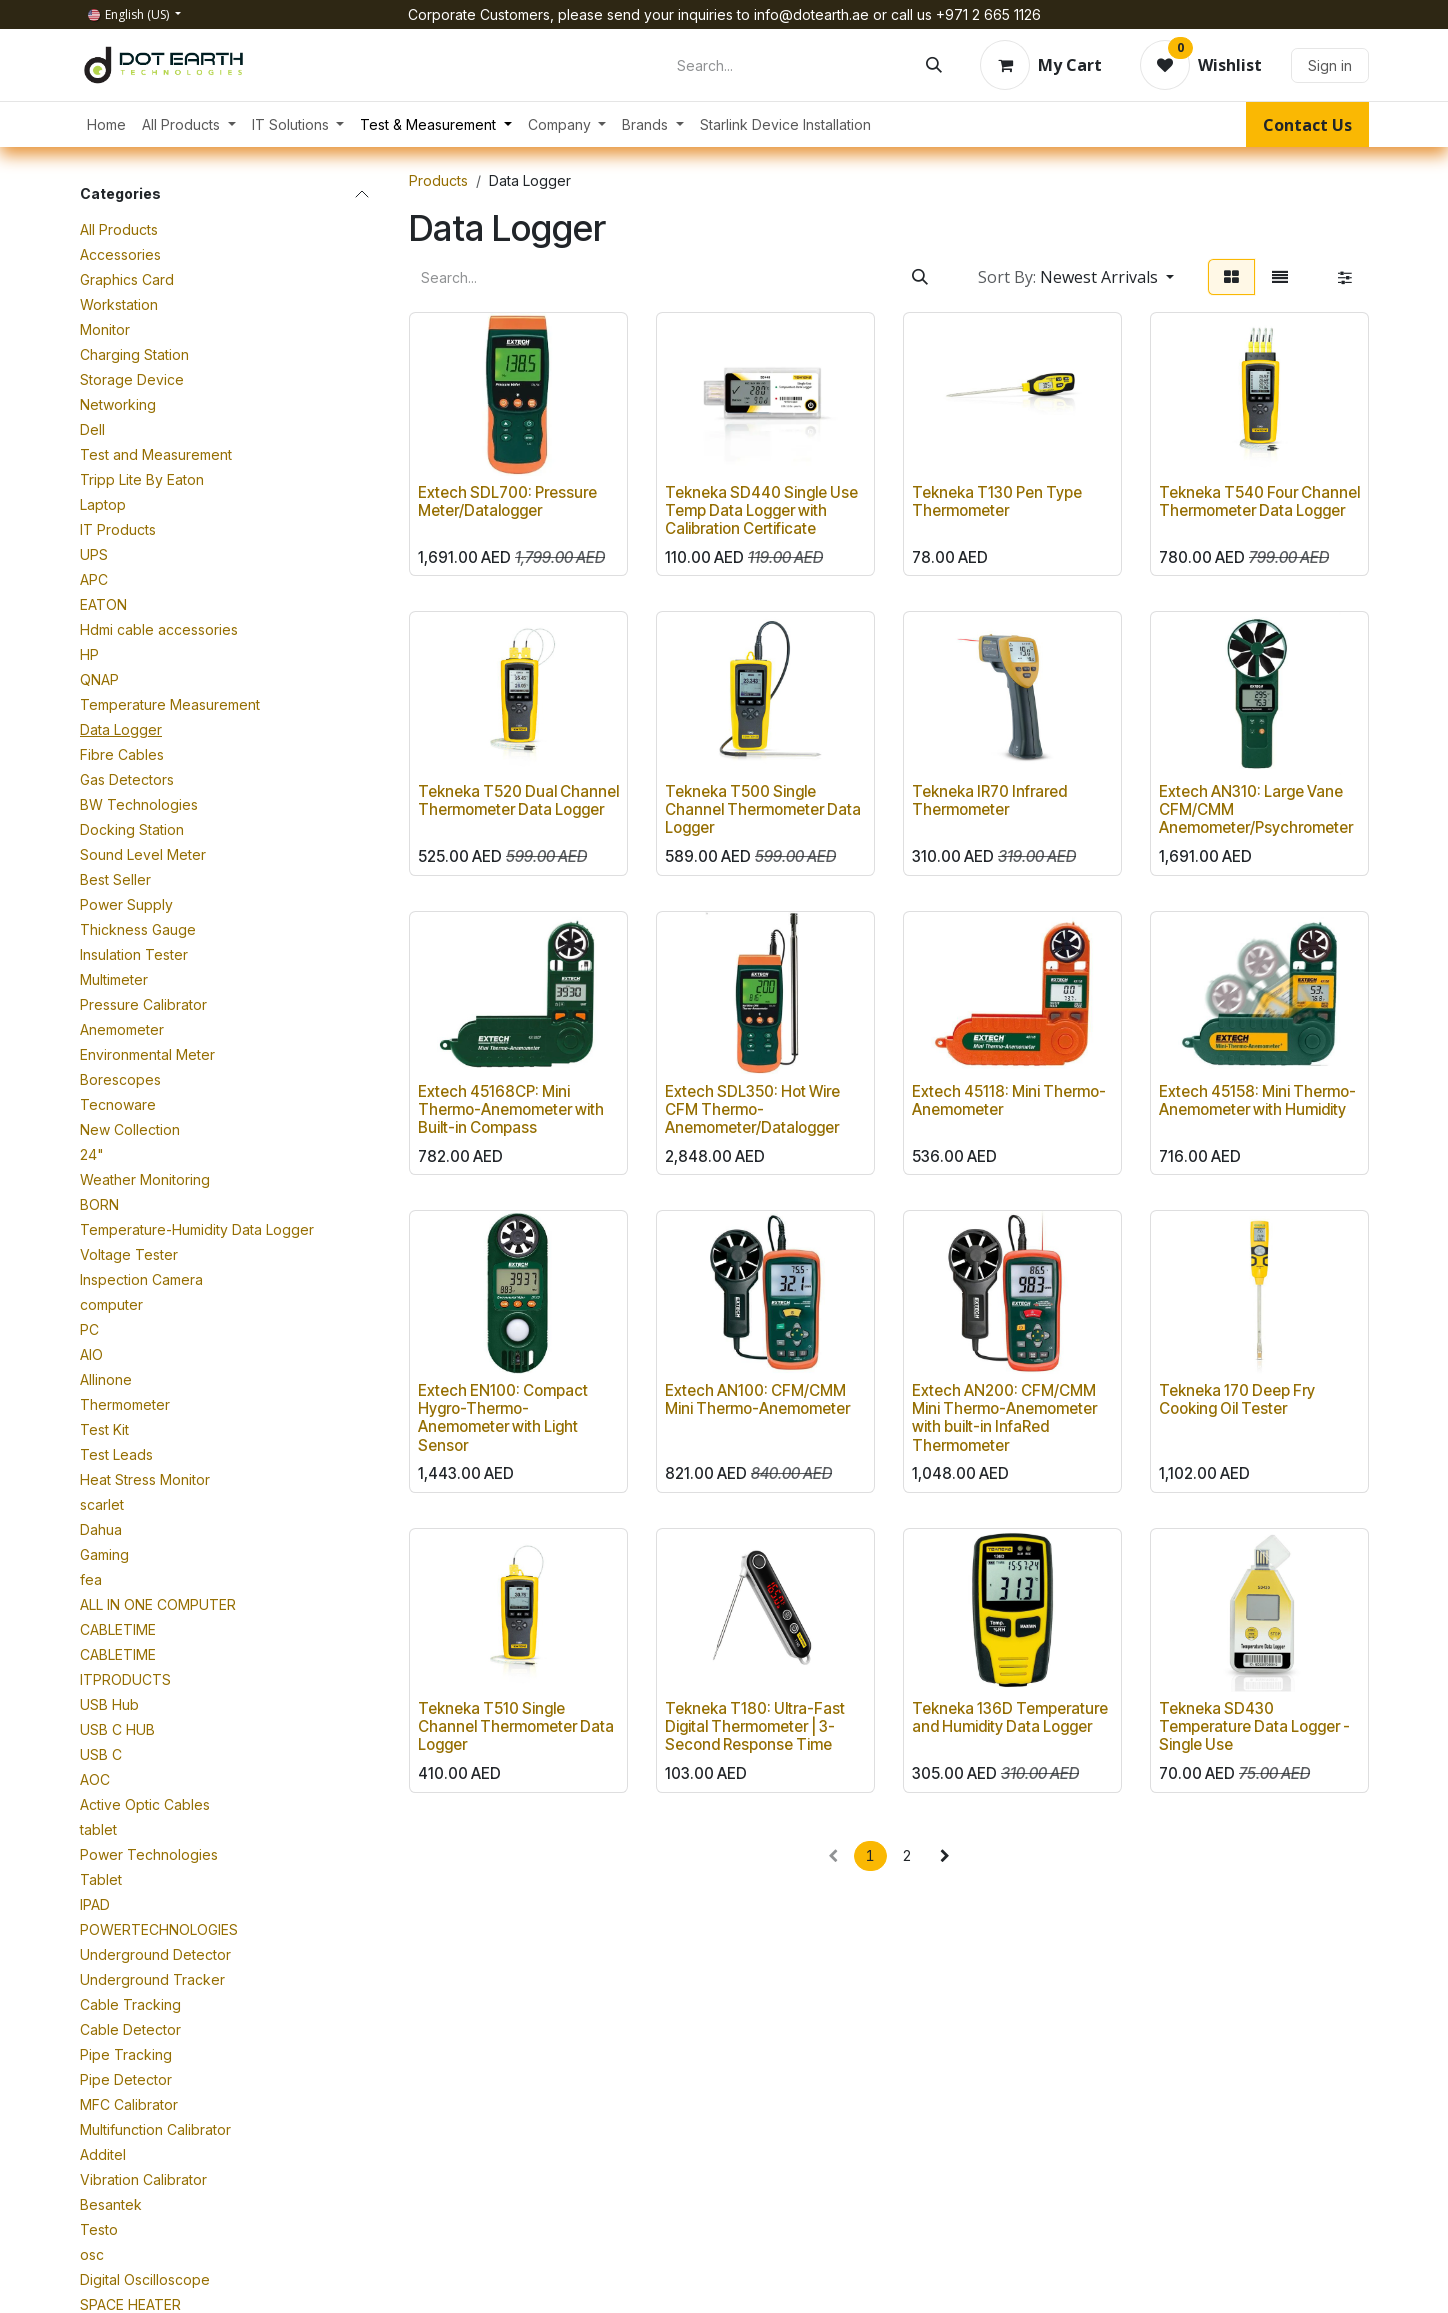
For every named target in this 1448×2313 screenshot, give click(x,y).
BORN (99, 1204)
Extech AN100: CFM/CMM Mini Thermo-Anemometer (757, 1399)
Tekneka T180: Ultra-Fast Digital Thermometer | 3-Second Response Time (755, 1726)
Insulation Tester (134, 954)
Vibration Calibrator (143, 2179)
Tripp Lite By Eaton (142, 479)
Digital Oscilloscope (145, 2279)
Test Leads (116, 1454)
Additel (103, 2154)
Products (438, 180)
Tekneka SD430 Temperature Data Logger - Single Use (1254, 1726)
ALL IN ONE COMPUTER (158, 1604)
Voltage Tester (129, 1254)
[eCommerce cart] (1041, 65)
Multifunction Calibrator (155, 2129)
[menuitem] (106, 124)
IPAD (95, 1904)
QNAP (99, 679)
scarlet (102, 1504)
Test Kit (104, 1429)
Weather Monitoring (145, 1179)
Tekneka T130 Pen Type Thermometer (997, 501)
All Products (119, 229)
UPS (94, 554)
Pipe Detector (126, 2079)
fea (91, 1579)
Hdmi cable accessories (159, 629)
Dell (92, 429)
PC (89, 1329)
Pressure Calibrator (143, 1004)
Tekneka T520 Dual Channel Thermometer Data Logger (518, 800)
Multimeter (114, 979)
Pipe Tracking (126, 2054)
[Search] (934, 65)
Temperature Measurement (170, 704)
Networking (118, 404)
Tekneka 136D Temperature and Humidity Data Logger (1010, 1717)
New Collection (130, 1129)
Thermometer (125, 1404)
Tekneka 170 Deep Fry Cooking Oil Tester (1237, 1399)
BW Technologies (139, 804)
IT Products (118, 529)
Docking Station (132, 829)
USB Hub (109, 1704)
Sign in (1330, 65)
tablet (98, 1829)
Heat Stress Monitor (145, 1479)
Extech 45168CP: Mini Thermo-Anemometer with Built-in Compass (511, 1109)
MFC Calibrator (129, 2104)
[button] (1076, 277)
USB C (101, 1754)
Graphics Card (127, 279)
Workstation (119, 304)
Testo (99, 2229)
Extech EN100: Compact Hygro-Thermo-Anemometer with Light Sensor (503, 1418)
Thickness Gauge (138, 929)
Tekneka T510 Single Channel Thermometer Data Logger (516, 1726)
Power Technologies (149, 1854)
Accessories (120, 254)
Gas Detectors (127, 779)
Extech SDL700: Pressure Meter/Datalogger (507, 501)
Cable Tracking (130, 2004)
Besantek (111, 2204)
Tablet (101, 1879)
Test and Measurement (156, 454)
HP (89, 654)
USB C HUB (117, 1729)
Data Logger (121, 729)
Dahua (101, 1529)
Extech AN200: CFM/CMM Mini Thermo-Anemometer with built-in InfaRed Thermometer (1004, 1418)
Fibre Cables (122, 754)
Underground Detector (155, 1954)
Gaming (104, 1554)
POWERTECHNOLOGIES (159, 1929)
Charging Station (134, 354)
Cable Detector (130, 2029)
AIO (91, 1354)
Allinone (106, 1379)
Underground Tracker (152, 1979)
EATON (103, 604)
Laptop (103, 504)
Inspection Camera (141, 1279)
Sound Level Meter (143, 854)
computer (111, 1304)
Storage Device (132, 379)
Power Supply (126, 904)
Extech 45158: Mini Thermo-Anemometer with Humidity (1257, 1100)
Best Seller (115, 879)
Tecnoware (118, 1104)
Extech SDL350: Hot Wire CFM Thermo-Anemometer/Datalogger (752, 1109)
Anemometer (122, 1029)
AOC (95, 1779)
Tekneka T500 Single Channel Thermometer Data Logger (763, 809)
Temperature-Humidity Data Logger (197, 1229)
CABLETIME (118, 1629)
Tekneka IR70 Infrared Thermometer (989, 800)
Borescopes (120, 1079)
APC (94, 579)
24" (92, 1154)
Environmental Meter (147, 1054)
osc (92, 2254)
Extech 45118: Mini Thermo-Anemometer (1009, 1100)
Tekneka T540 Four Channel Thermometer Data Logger (1259, 501)
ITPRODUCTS (125, 1679)
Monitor (105, 329)
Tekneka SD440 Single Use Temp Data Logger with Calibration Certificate (761, 510)
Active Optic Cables (145, 1804)
